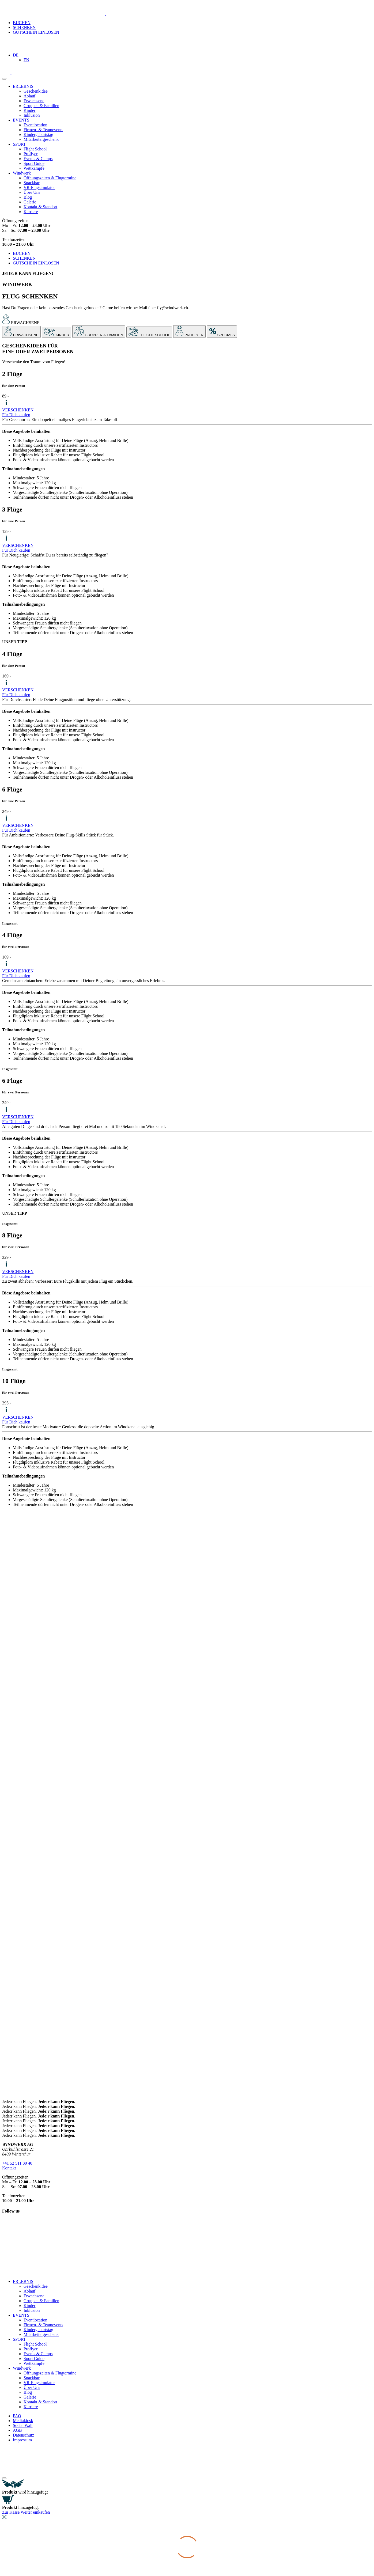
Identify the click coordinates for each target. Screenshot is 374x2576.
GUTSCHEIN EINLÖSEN (36, 32)
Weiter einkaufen (35, 2512)
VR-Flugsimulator (39, 187)
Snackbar (32, 182)
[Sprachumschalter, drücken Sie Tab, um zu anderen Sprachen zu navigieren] (15, 55)
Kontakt (9, 2168)
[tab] (21, 332)
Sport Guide (34, 163)
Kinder (29, 110)
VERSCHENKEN (17, 410)
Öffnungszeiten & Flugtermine (50, 178)
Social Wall (23, 2425)
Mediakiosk (23, 2420)
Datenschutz (23, 2435)
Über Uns (32, 192)
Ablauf (29, 96)
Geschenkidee (36, 91)
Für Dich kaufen (16, 414)
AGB (17, 2430)
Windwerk (22, 173)
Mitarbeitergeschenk (41, 139)
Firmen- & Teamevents (43, 129)
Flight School (35, 149)
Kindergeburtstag (38, 134)
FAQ (17, 2416)
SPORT (19, 144)
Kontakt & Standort (40, 206)
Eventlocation (35, 125)
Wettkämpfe (34, 168)
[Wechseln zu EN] (26, 60)
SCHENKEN (24, 27)
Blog (28, 197)
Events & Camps (38, 158)
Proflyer (30, 153)
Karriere (31, 211)
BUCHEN (22, 22)
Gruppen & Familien (41, 105)
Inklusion (32, 115)
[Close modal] (4, 2478)
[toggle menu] (4, 78)
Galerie (30, 202)
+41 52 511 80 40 (17, 2163)
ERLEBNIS (23, 86)
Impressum (22, 2440)
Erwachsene (34, 101)
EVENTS (21, 120)
